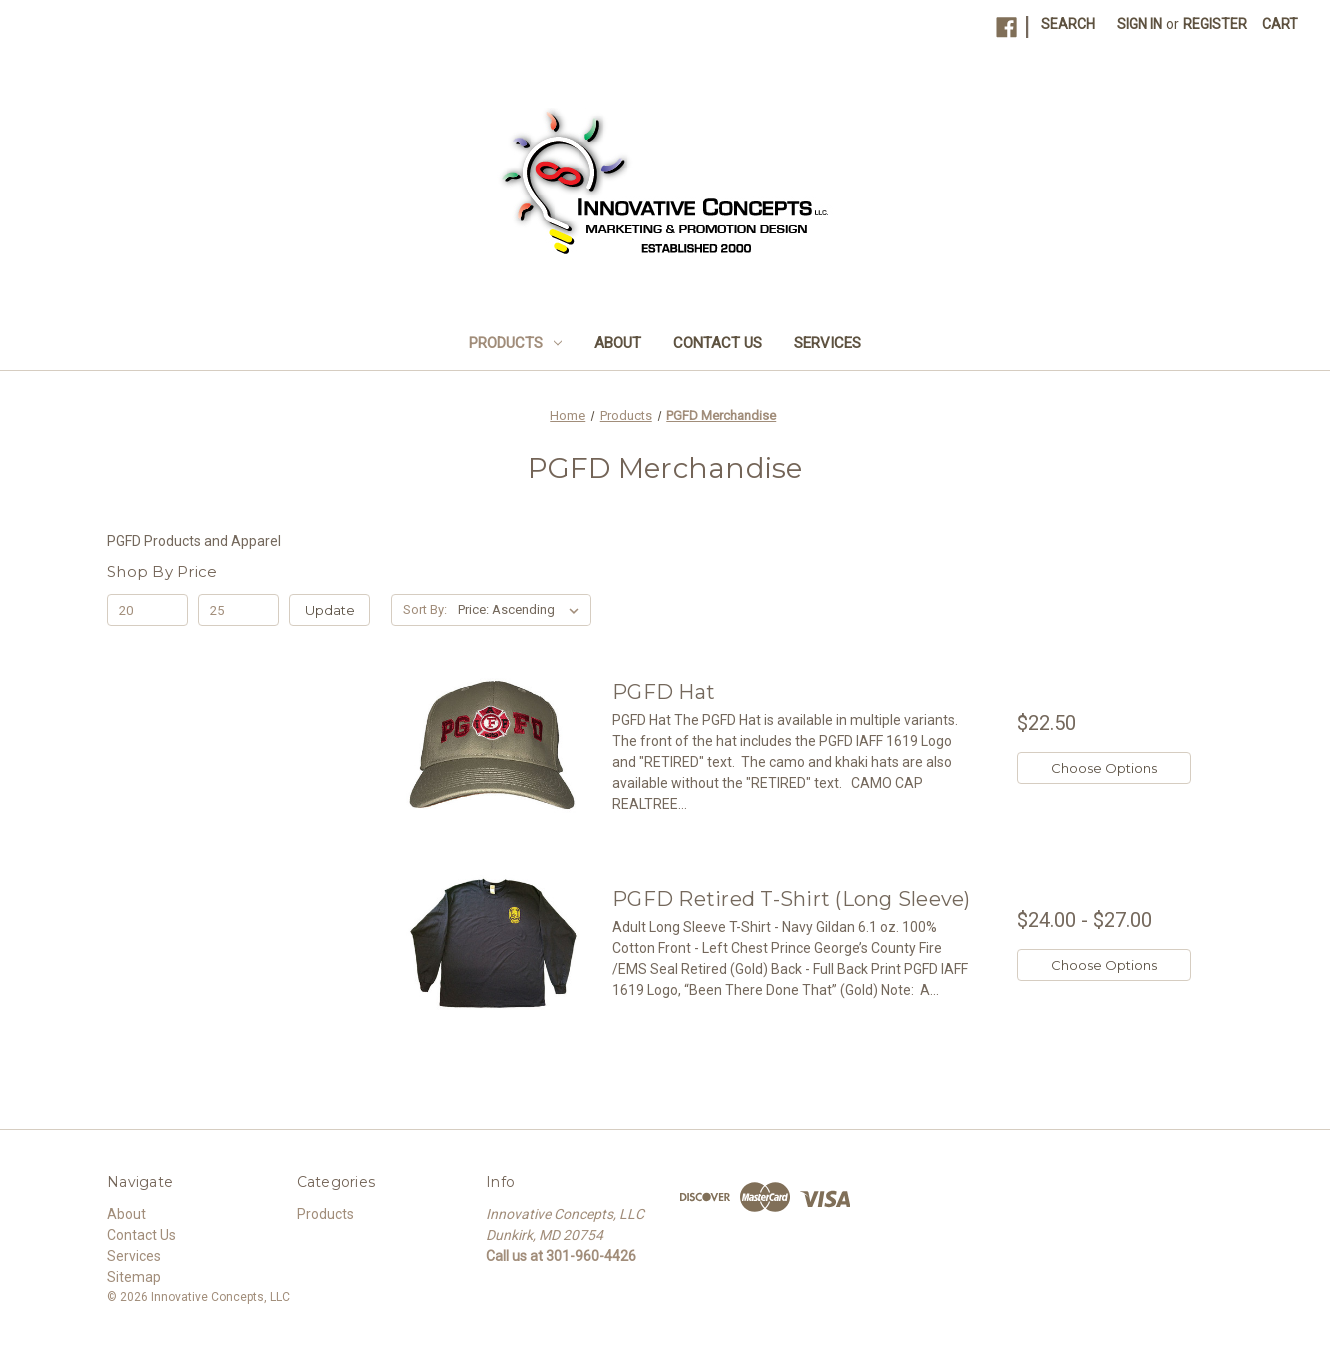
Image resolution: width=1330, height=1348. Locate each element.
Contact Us (717, 343)
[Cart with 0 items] (1280, 24)
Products (515, 343)
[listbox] (522, 610)
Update (330, 610)
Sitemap (134, 1277)
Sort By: (425, 609)
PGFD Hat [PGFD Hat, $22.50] (663, 692)
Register (1215, 24)
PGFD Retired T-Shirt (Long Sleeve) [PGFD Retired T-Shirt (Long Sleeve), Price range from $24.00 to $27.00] (791, 899)
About (617, 343)
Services (827, 343)
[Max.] (238, 610)
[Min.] (147, 610)
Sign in (1139, 24)
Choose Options (1104, 768)
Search (1068, 24)
